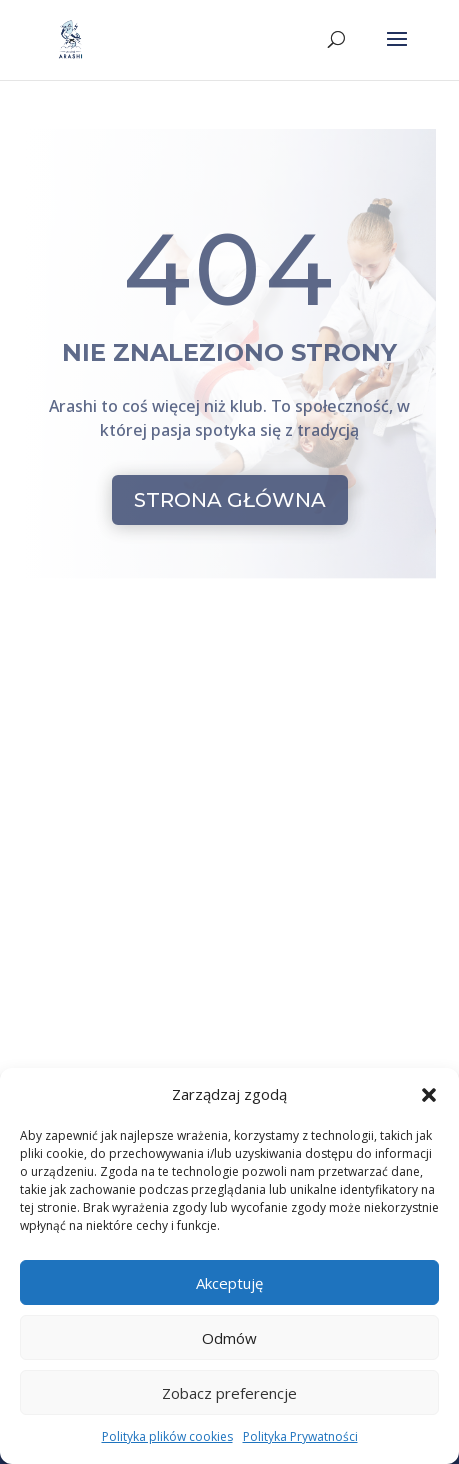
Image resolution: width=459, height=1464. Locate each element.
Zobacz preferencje (229, 1393)
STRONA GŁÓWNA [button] (230, 500)
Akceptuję (229, 1283)
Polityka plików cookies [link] (167, 1436)
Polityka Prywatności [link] (300, 1436)
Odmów (229, 1338)
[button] (429, 1095)
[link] (71, 39)
